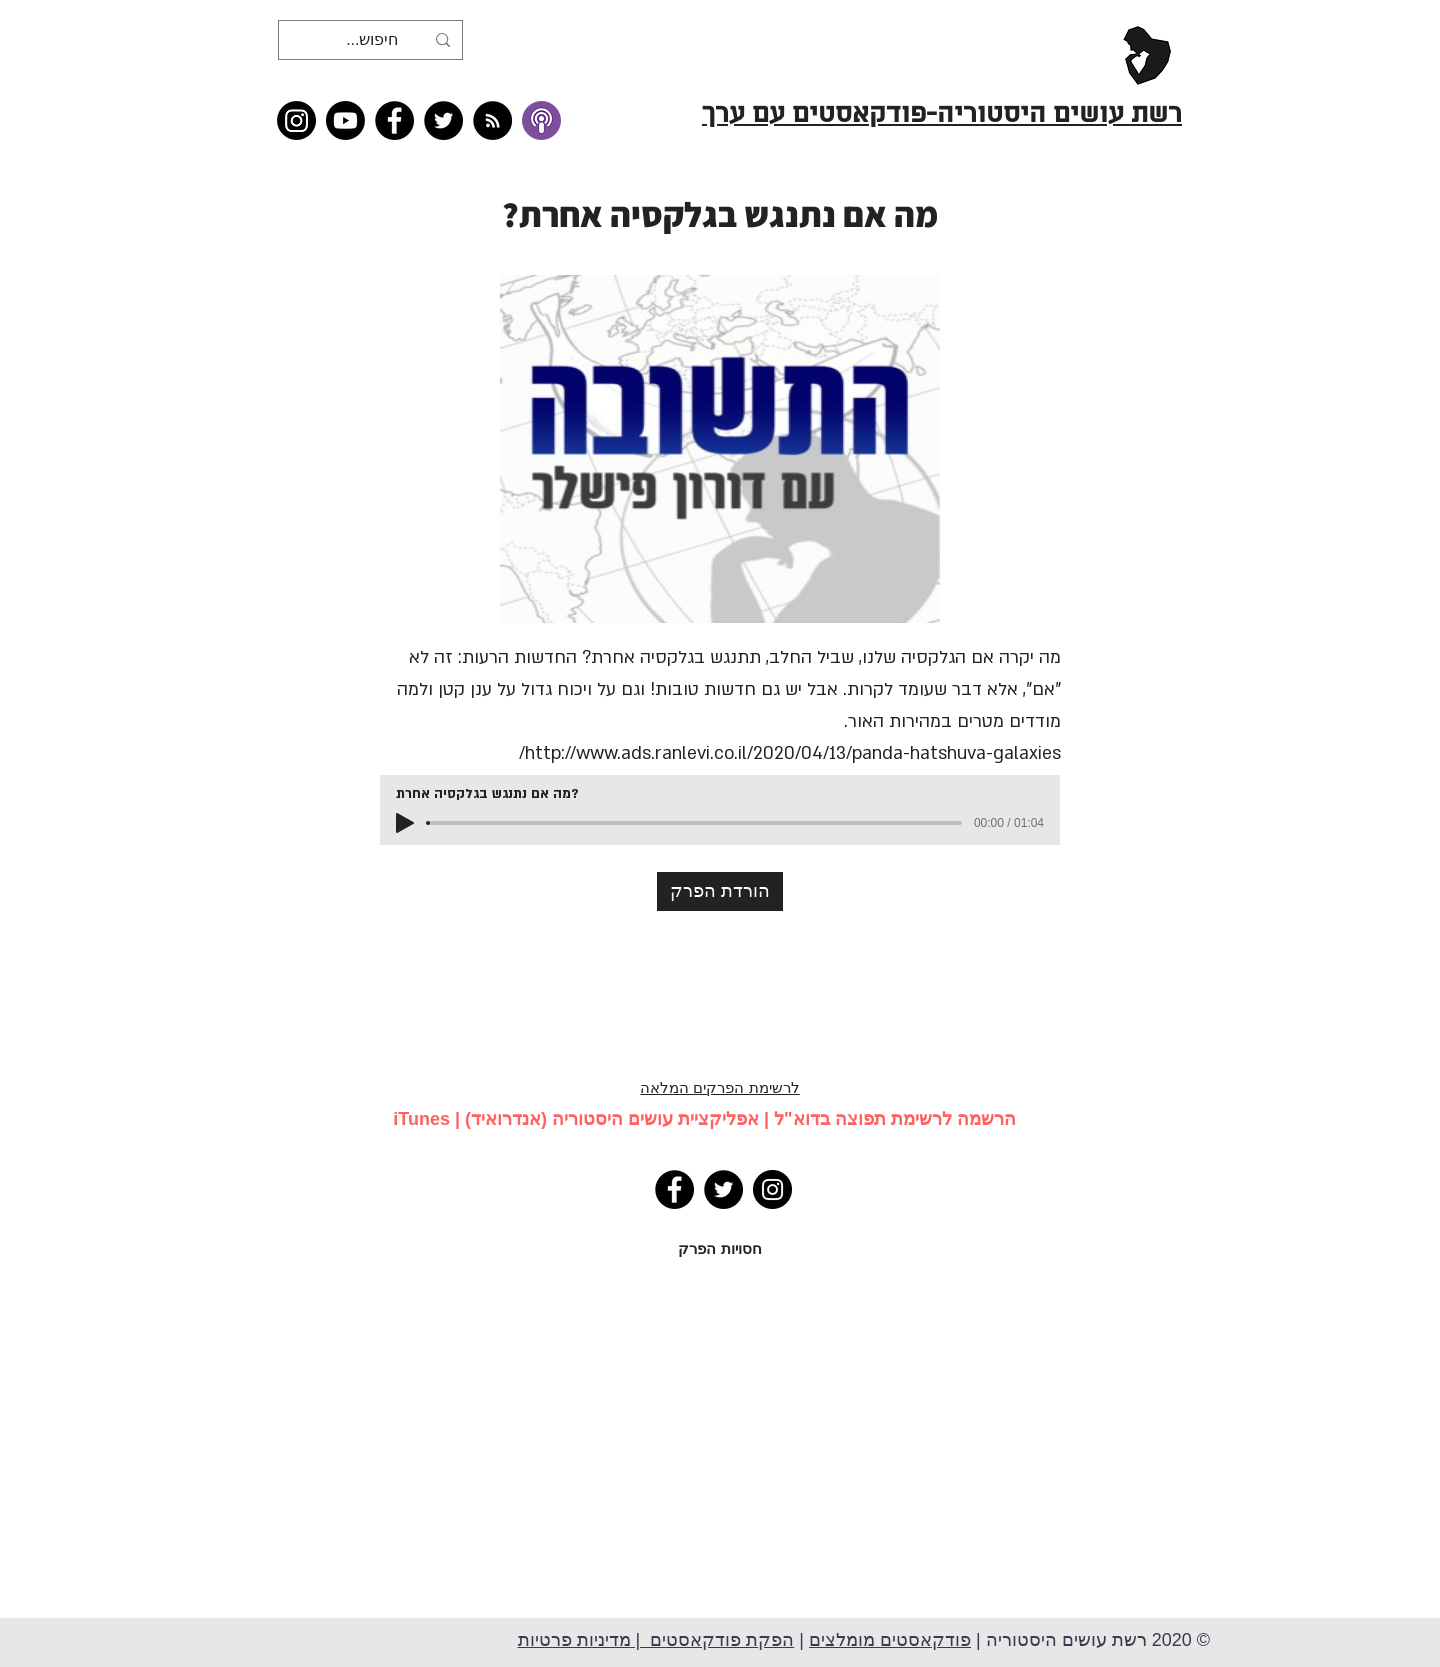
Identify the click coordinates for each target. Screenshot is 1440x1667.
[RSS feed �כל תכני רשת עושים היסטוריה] (492, 120)
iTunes (421, 1119)
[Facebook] (394, 120)
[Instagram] (296, 120)
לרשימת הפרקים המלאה (719, 1087)
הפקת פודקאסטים (719, 1640)
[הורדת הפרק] (720, 891)
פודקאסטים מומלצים (890, 1640)
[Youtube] (345, 120)
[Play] (405, 823)
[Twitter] (443, 120)
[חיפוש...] (372, 40)
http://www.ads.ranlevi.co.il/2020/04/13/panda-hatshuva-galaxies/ (790, 753)
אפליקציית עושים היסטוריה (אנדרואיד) (612, 1119)
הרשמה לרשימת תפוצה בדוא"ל (895, 1119)
